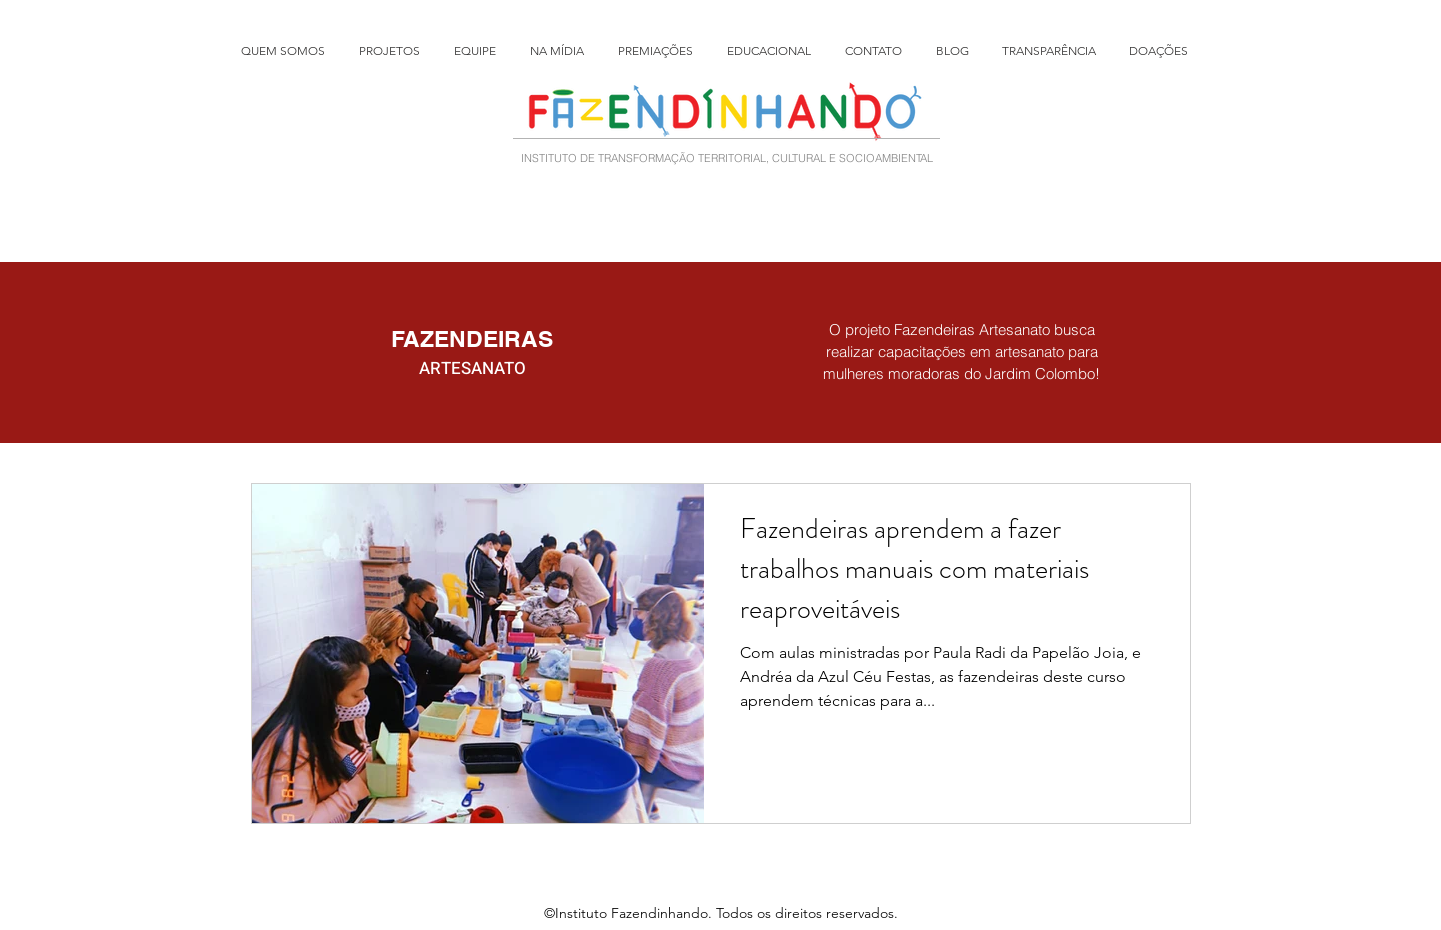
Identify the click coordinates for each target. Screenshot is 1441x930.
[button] (396, 51)
